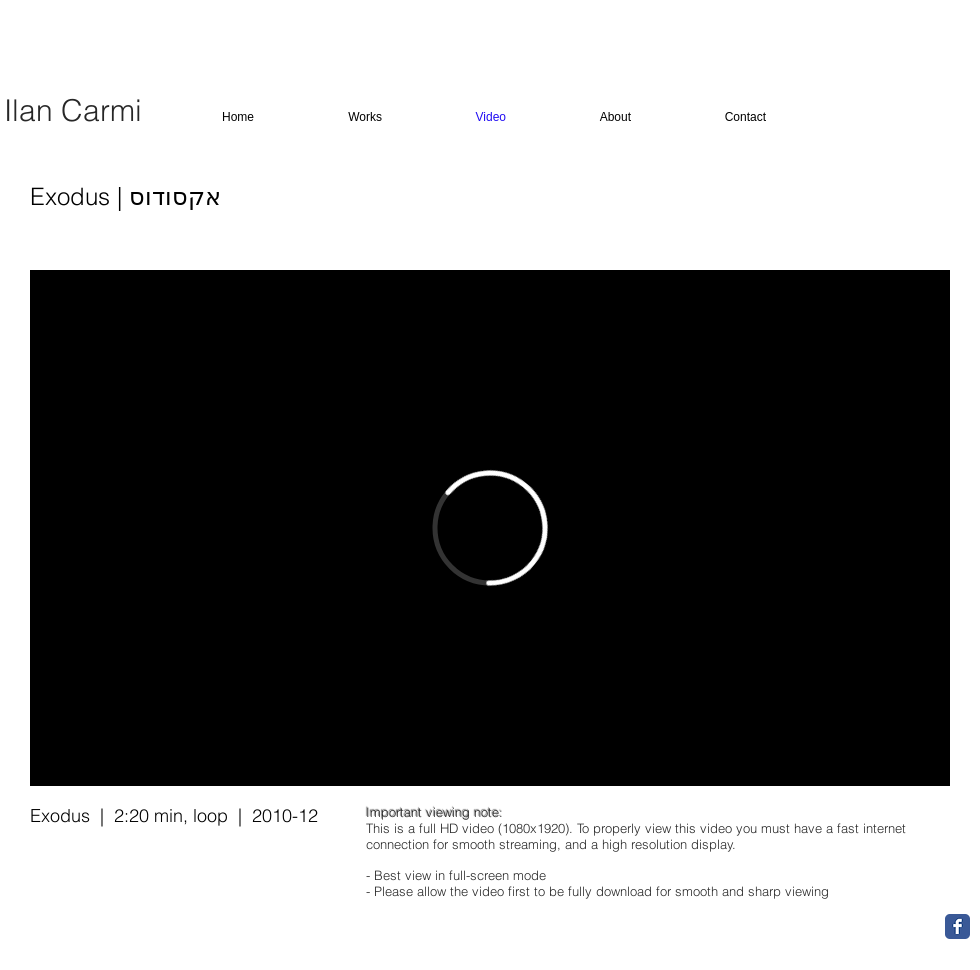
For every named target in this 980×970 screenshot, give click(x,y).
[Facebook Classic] (957, 926)
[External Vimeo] (490, 528)
